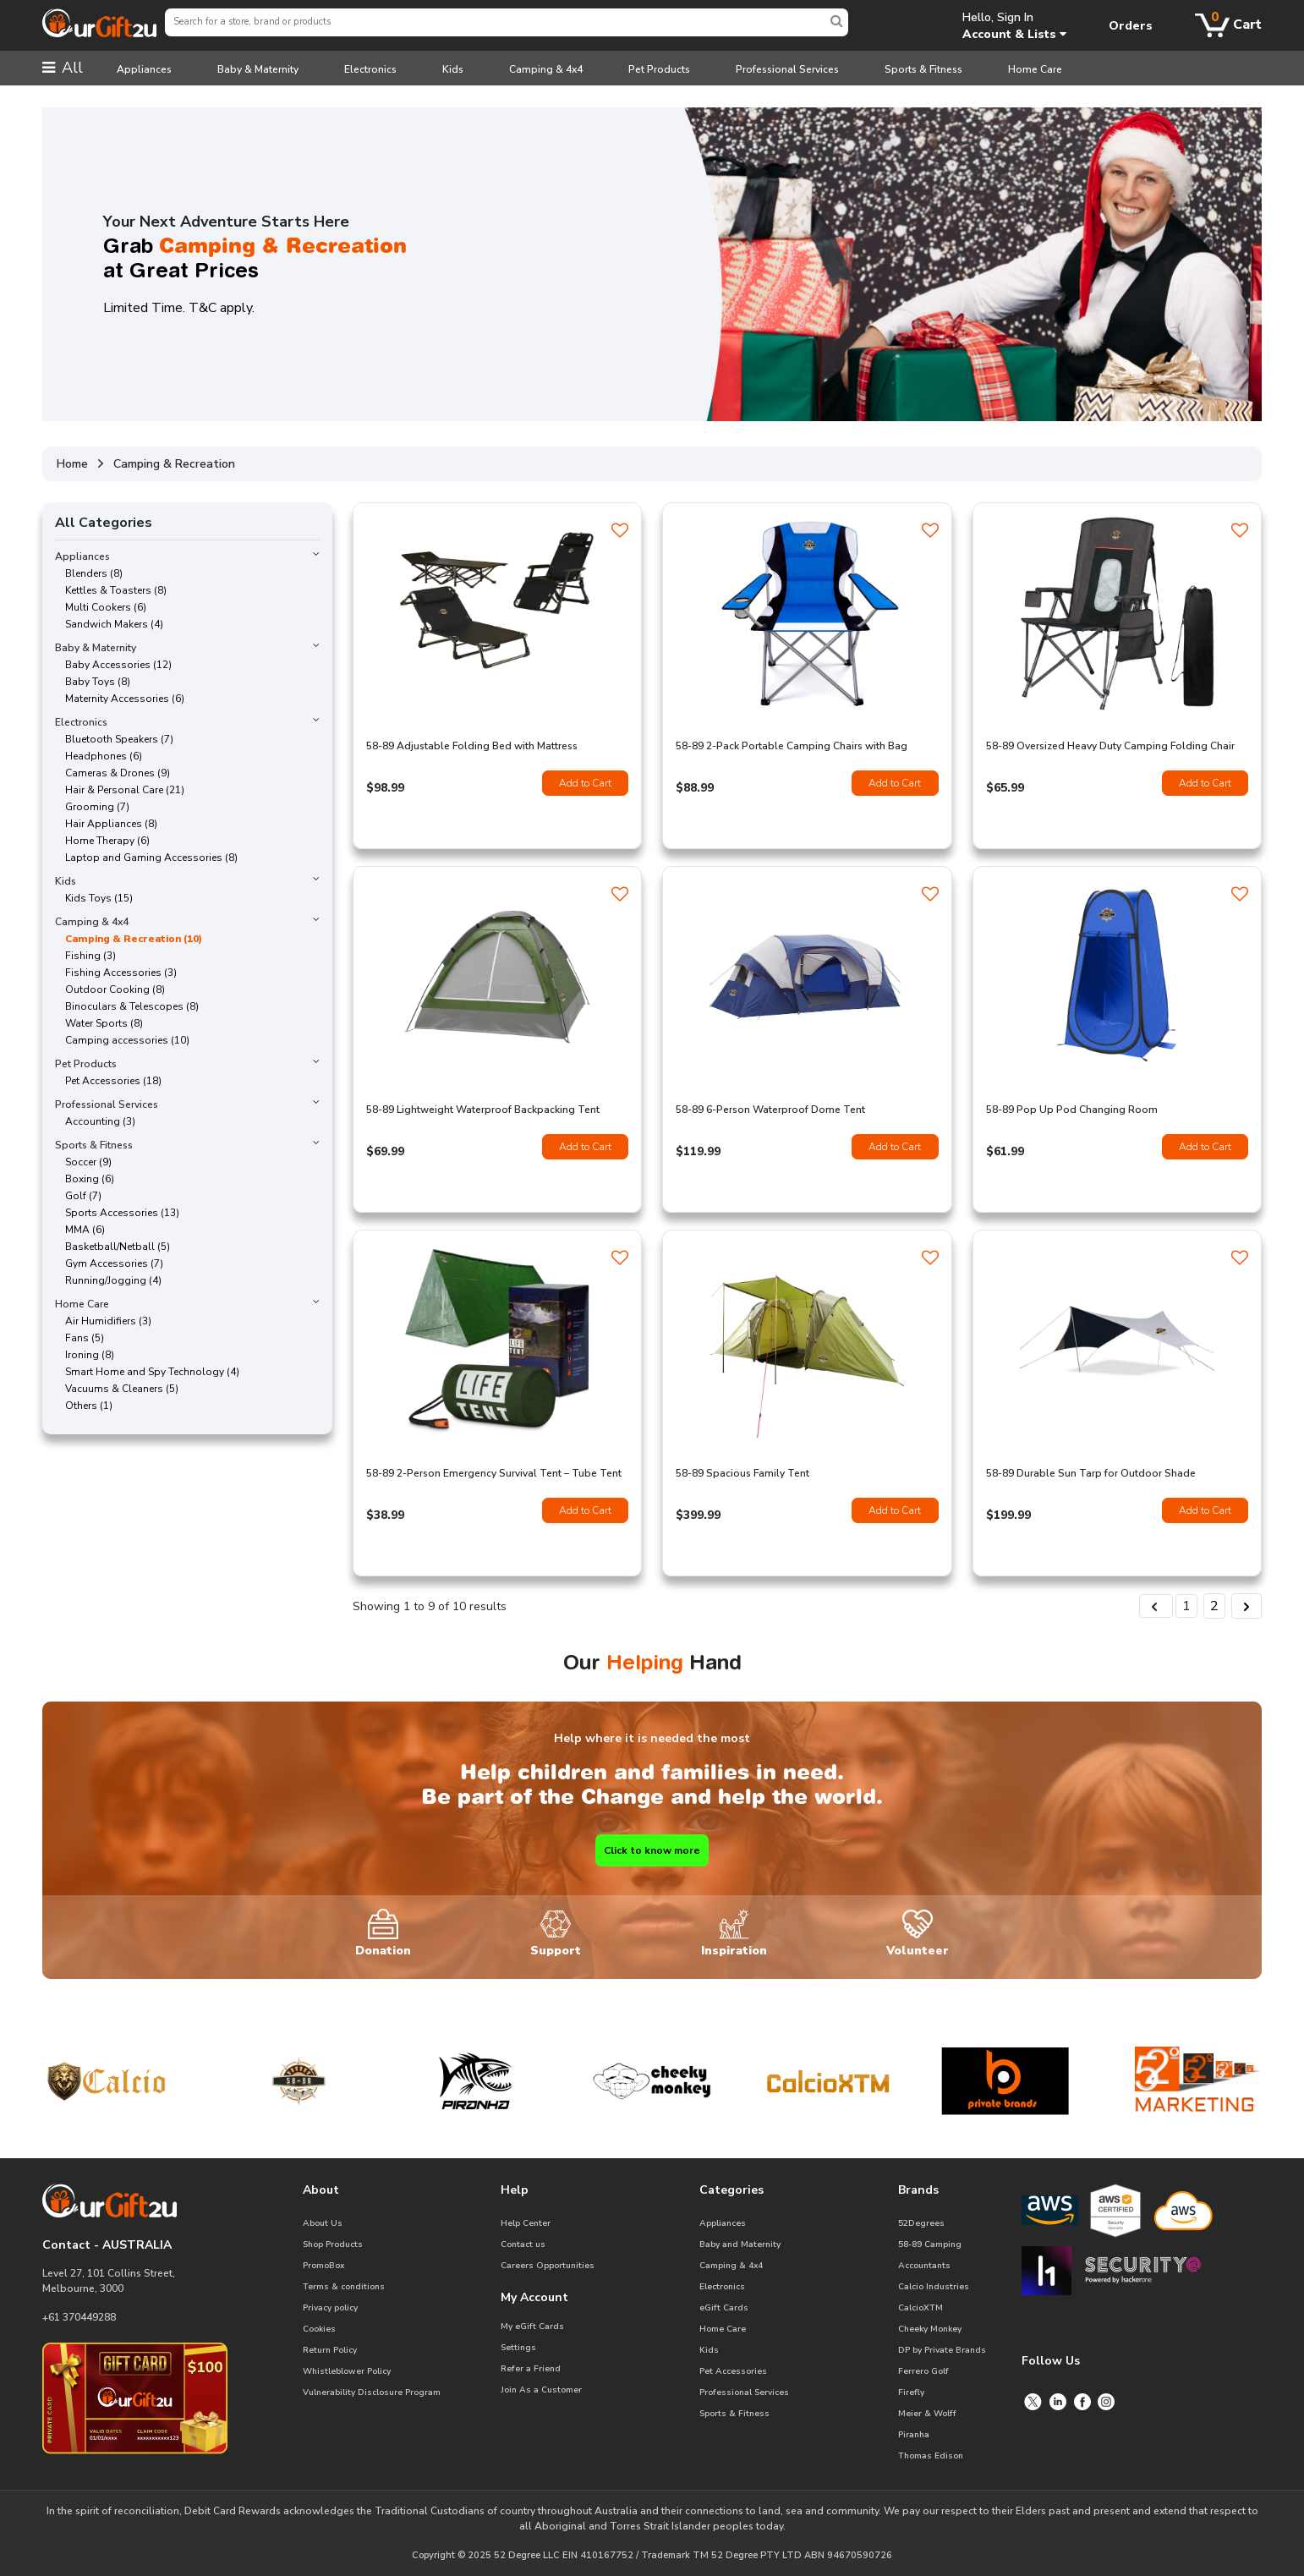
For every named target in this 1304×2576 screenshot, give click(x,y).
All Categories (103, 522)
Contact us (523, 2244)
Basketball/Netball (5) (112, 1246)
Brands (918, 2190)
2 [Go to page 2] (1214, 1606)
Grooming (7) (92, 807)
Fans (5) (79, 1338)
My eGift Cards (532, 2326)
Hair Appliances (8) (106, 823)
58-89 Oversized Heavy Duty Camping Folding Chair (1110, 746)
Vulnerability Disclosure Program (372, 2392)
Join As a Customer (541, 2390)
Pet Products (659, 69)
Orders (1131, 26)
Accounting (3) (95, 1121)
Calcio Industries (933, 2287)
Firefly (911, 2392)
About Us (322, 2223)
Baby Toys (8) (92, 681)
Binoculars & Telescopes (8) (127, 1006)
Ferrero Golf (923, 2371)
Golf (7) (78, 1196)
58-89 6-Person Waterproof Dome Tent (770, 1109)
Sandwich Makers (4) (109, 624)
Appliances (144, 69)
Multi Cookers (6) (100, 607)
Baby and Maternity (740, 2244)
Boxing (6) (84, 1179)
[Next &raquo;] (1246, 1606)
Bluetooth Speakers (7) (114, 739)
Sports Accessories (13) (117, 1212)
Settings (518, 2348)
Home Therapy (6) (102, 840)
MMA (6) (80, 1229)
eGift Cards (723, 2308)
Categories (731, 2190)
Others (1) (83, 1405)
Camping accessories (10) (122, 1040)
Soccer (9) (83, 1162)
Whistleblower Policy (347, 2371)
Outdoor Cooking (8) (110, 989)
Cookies (319, 2329)
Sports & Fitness (923, 69)
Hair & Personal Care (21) (119, 790)
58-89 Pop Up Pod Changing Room (1072, 1109)
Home (72, 464)
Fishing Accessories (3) (116, 972)
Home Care (1035, 69)
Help (515, 2190)
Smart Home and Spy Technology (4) (147, 1371)
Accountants (924, 2266)
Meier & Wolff (927, 2414)
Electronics (370, 69)
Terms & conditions (344, 2287)
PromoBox (323, 2266)
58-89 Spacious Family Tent (742, 1473)
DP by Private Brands (942, 2350)
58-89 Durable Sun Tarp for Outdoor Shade (1091, 1473)
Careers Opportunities (547, 2266)
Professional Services (787, 69)
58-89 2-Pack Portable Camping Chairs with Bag (791, 746)
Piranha (913, 2435)
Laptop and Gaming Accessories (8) (146, 857)
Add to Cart (585, 783)
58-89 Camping (930, 2244)
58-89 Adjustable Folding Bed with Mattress (472, 746)
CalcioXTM (920, 2308)
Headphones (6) (98, 756)
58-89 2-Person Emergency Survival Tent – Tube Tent (494, 1473)
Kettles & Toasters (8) (111, 590)
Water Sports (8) (99, 1023)
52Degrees (921, 2223)
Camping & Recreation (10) (128, 938)
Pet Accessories (733, 2371)
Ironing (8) (84, 1355)
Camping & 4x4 (546, 69)
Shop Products (333, 2244)
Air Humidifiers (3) (103, 1321)
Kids (452, 69)
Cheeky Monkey (930, 2329)
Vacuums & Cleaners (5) (116, 1388)
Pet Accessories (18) (108, 1081)
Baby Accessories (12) (113, 664)
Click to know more (652, 1850)
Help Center (526, 2223)
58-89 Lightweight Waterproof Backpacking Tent (483, 1109)
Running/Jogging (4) (108, 1280)
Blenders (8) (89, 573)
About (321, 2190)
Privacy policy (330, 2308)
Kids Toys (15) (94, 898)
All (62, 68)
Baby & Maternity (258, 69)
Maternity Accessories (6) (119, 698)
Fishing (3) (85, 955)
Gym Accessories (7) (109, 1263)
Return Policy (330, 2350)
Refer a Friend (531, 2369)
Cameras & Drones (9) (112, 773)
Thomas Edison (930, 2456)
